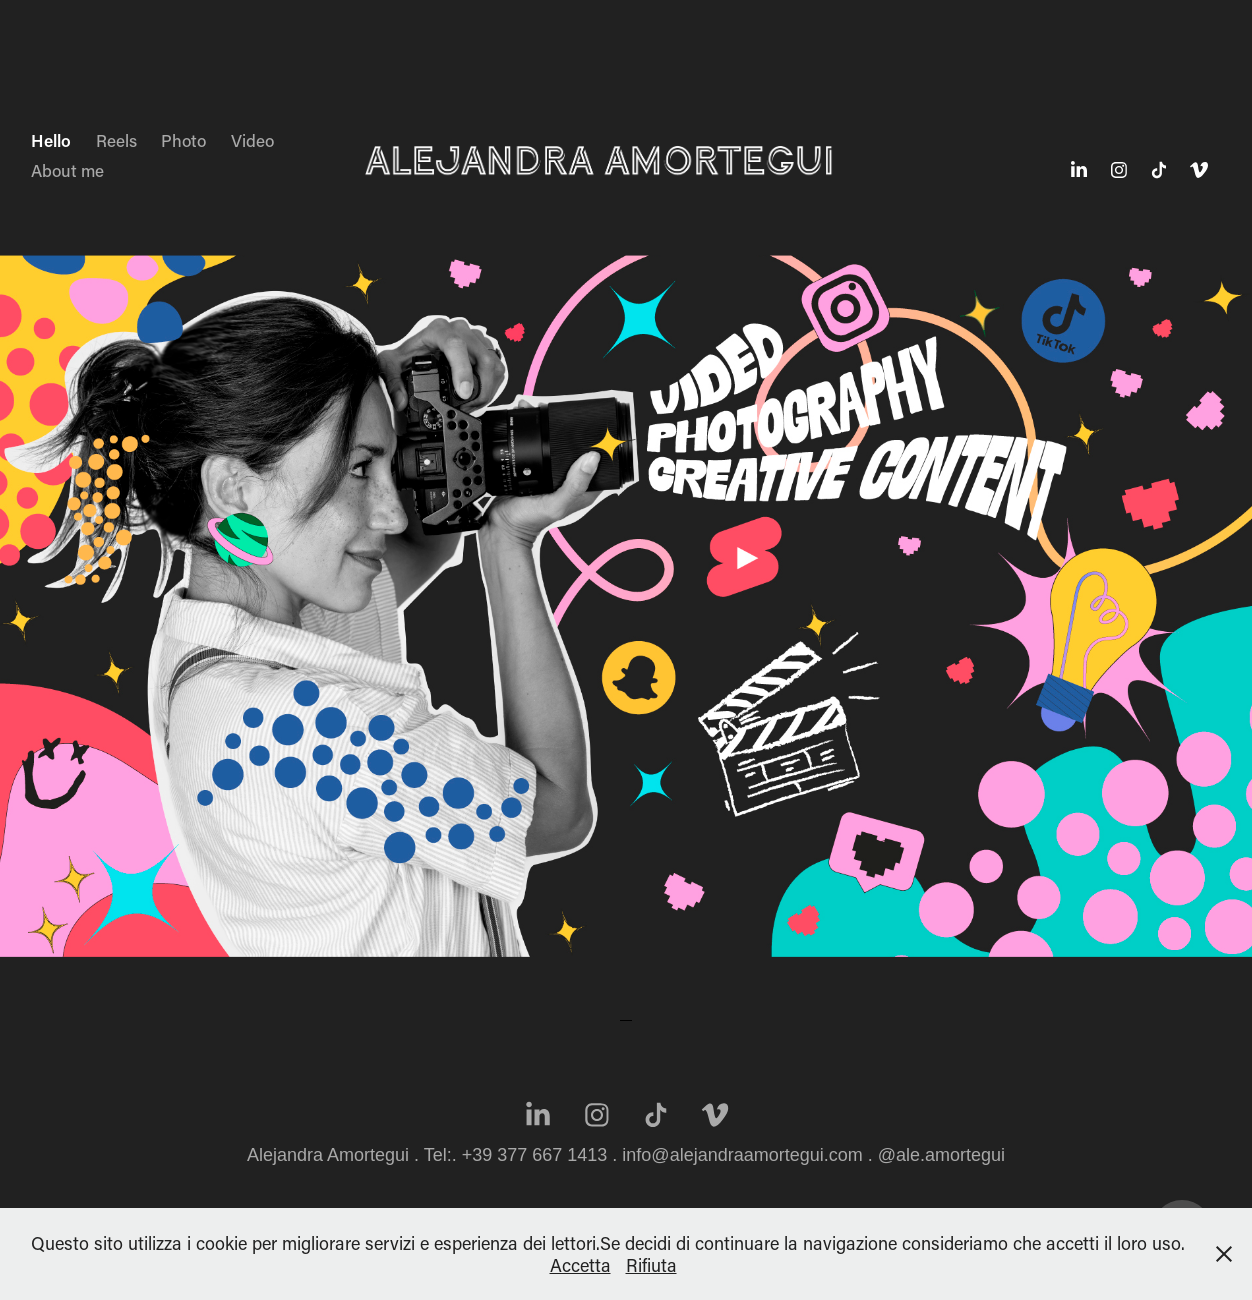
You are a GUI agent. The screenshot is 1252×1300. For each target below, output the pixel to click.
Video (252, 140)
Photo (183, 140)
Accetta (580, 1265)
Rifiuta (651, 1265)
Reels (116, 140)
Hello (51, 140)
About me (67, 170)
